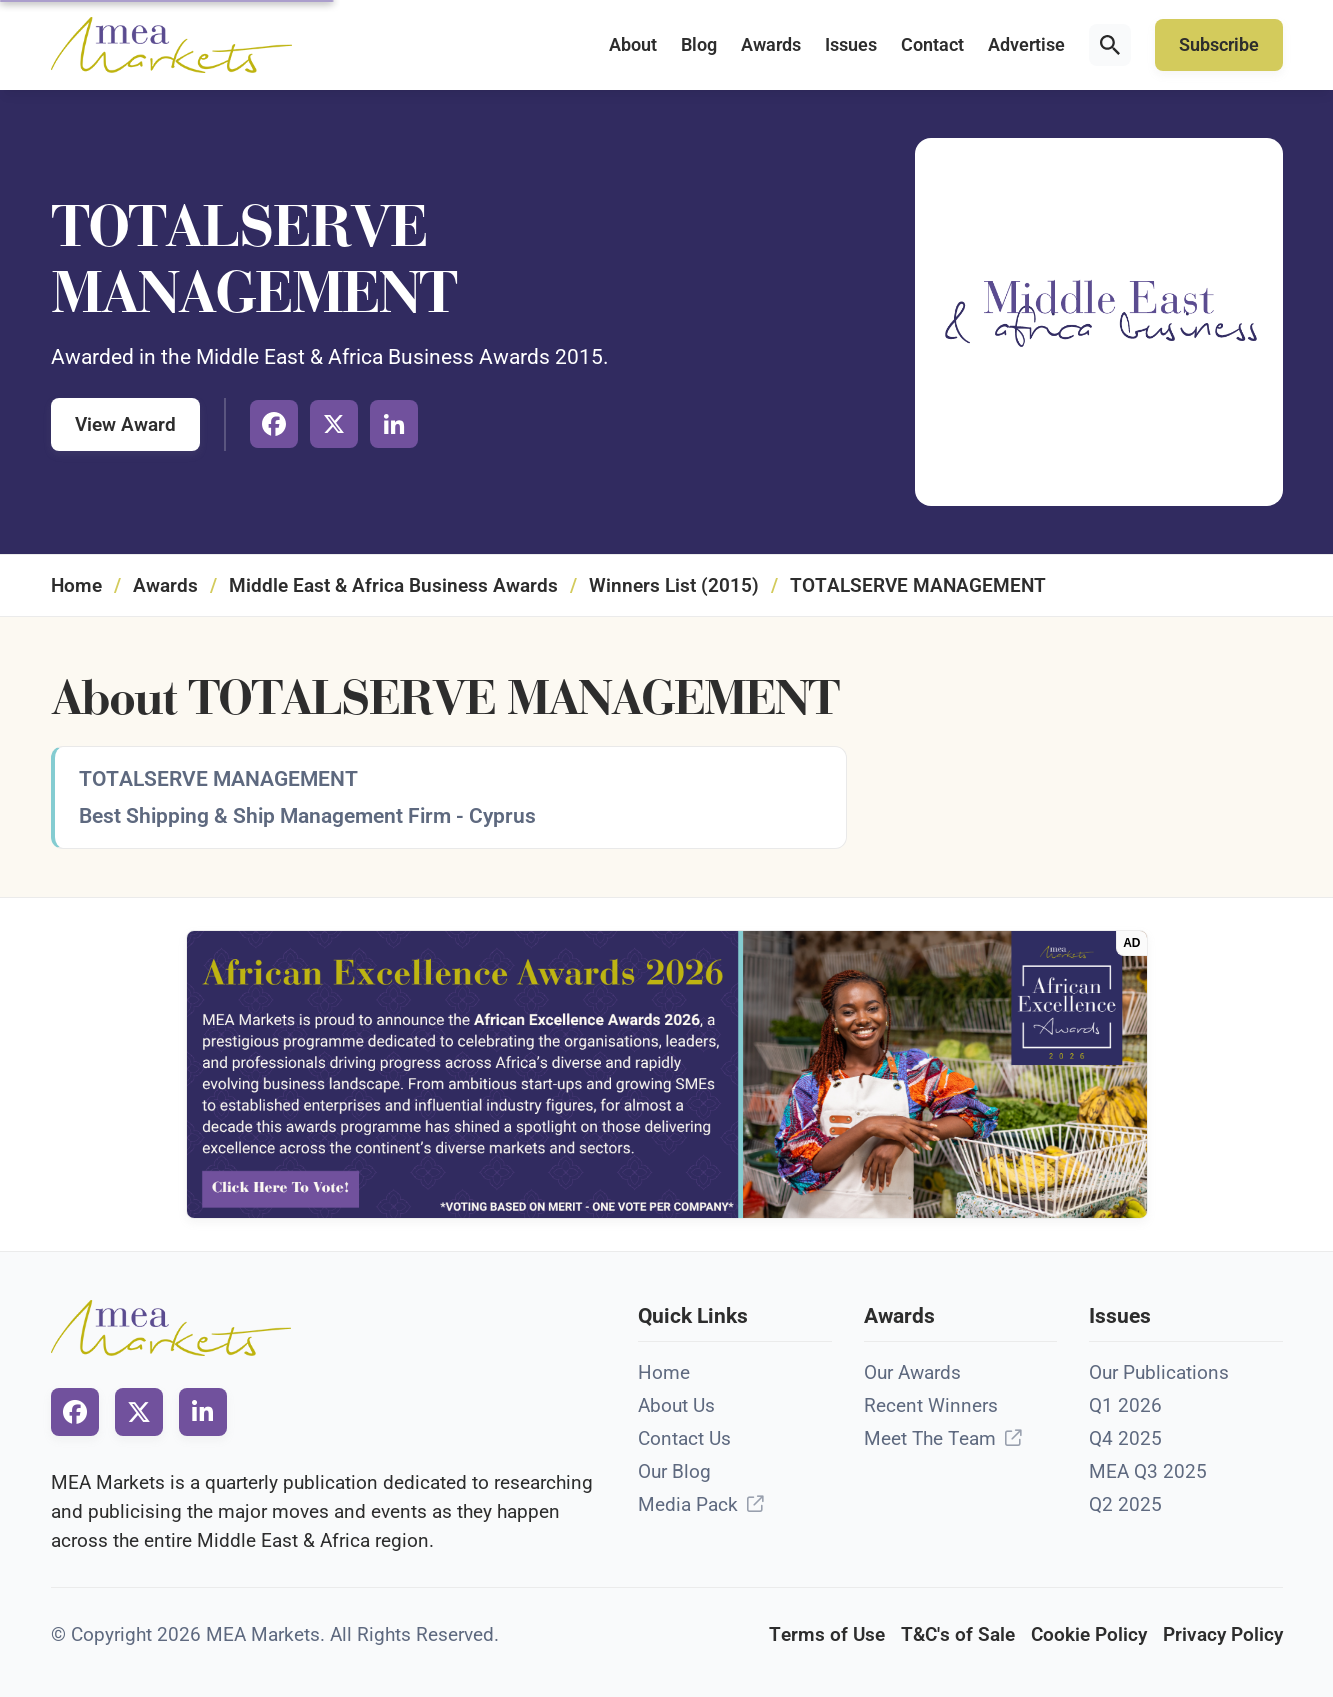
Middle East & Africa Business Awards (393, 585)
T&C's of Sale (958, 1634)
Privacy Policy (1223, 1634)
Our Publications (1159, 1372)
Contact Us (684, 1438)
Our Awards (912, 1372)
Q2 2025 (1125, 1504)
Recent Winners (931, 1405)
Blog (699, 45)
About (633, 45)
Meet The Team (930, 1438)
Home (76, 585)
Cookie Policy (1089, 1634)
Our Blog (674, 1471)
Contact (932, 45)
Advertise (1026, 45)
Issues (851, 45)
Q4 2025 (1125, 1438)
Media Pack (688, 1504)
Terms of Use (827, 1634)
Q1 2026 (1125, 1405)
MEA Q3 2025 (1148, 1471)
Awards (771, 45)
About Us (676, 1405)
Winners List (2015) (674, 585)
